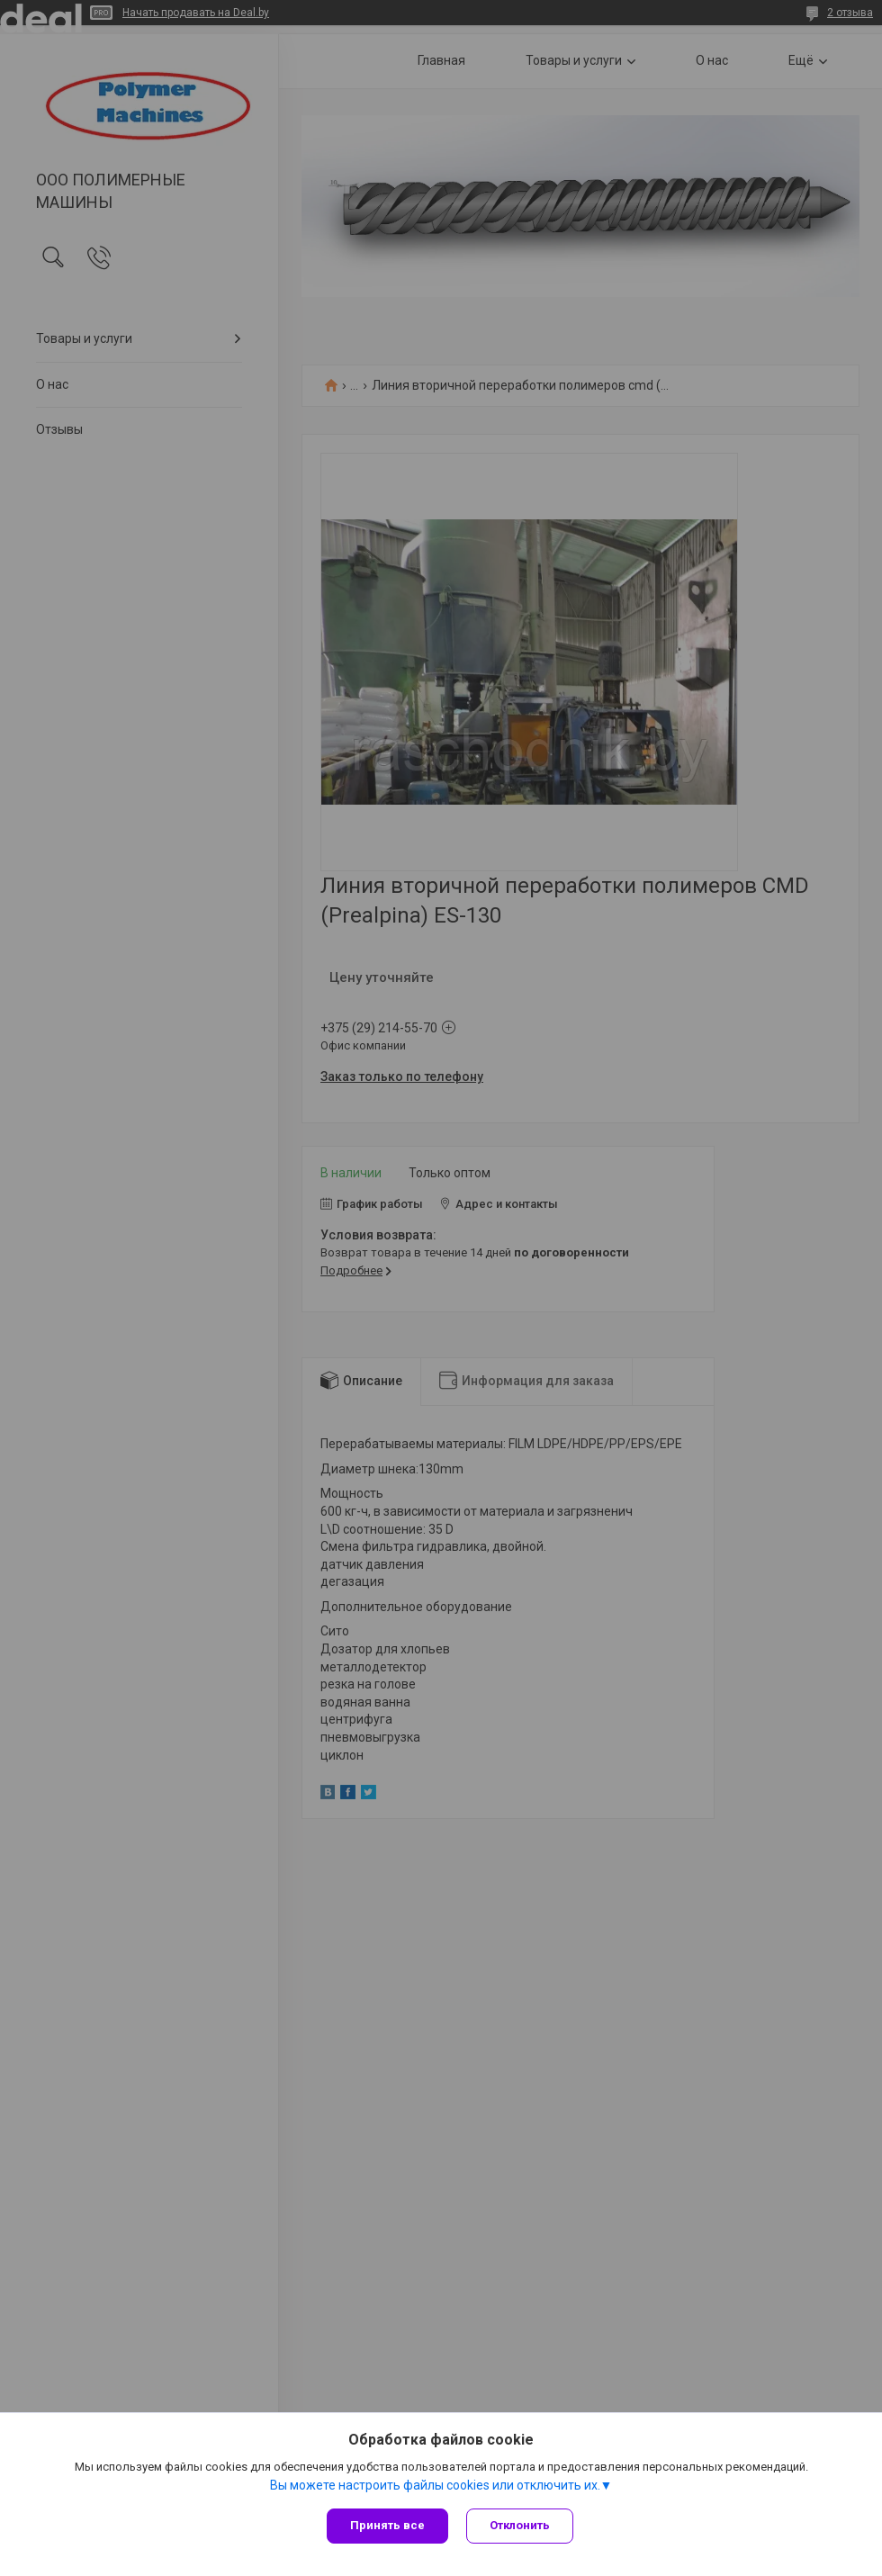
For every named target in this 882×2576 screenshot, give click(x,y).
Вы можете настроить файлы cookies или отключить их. (435, 2485)
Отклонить (520, 2525)
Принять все (387, 2525)
